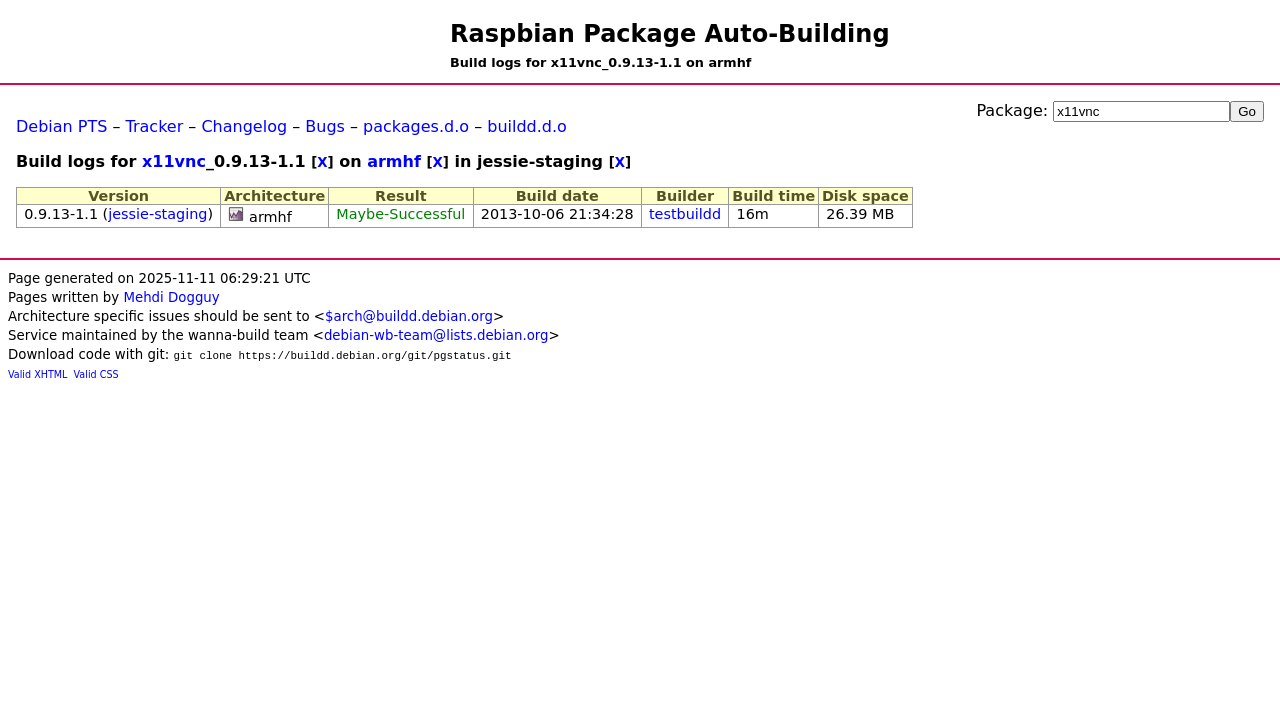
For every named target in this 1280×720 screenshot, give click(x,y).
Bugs (325, 126)
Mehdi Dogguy (171, 297)
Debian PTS (61, 126)
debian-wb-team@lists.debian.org (436, 335)
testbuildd (685, 214)
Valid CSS (96, 374)
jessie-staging (157, 214)
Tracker (155, 126)
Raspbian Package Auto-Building (670, 34)
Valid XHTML (37, 374)
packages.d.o (416, 126)
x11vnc (174, 161)
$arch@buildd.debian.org (409, 316)
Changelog (244, 126)
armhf (394, 161)
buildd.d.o (527, 126)
